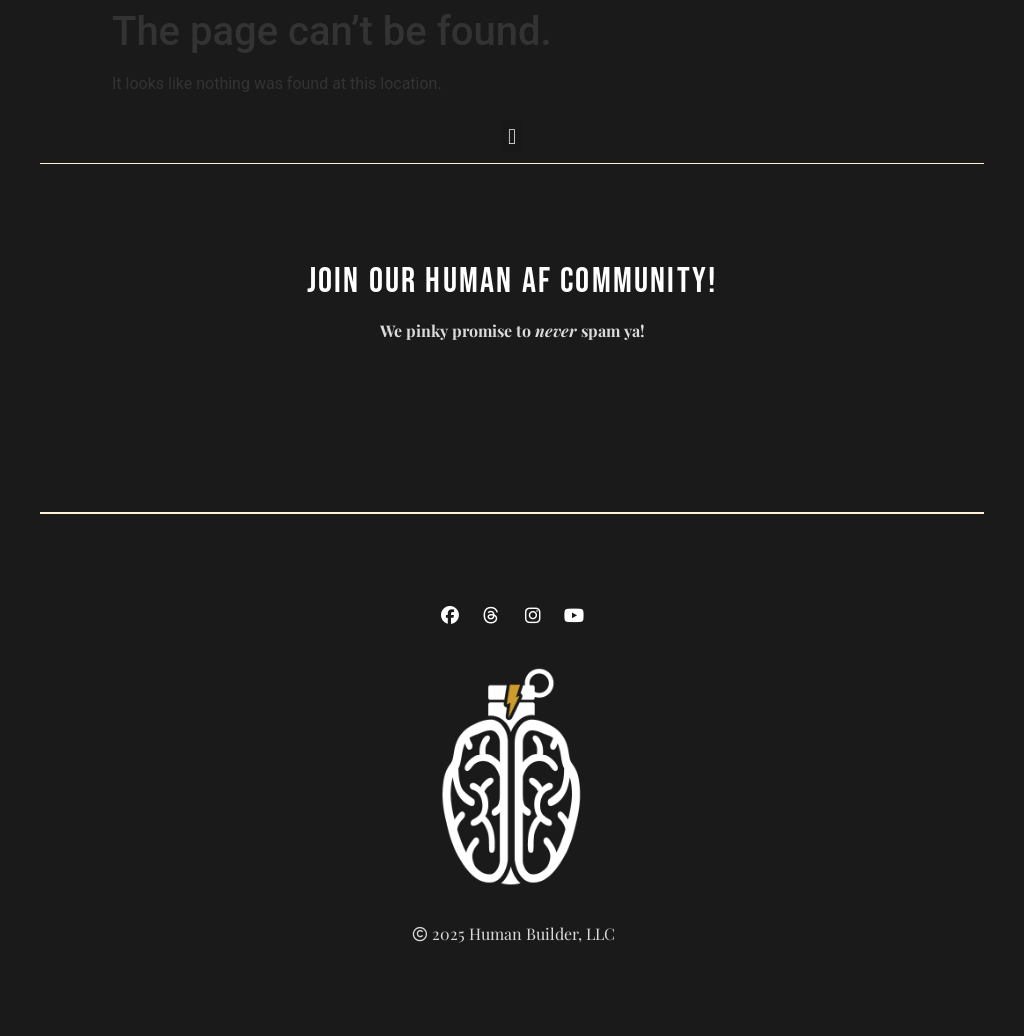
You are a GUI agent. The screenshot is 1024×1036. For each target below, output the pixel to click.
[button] (511, 136)
